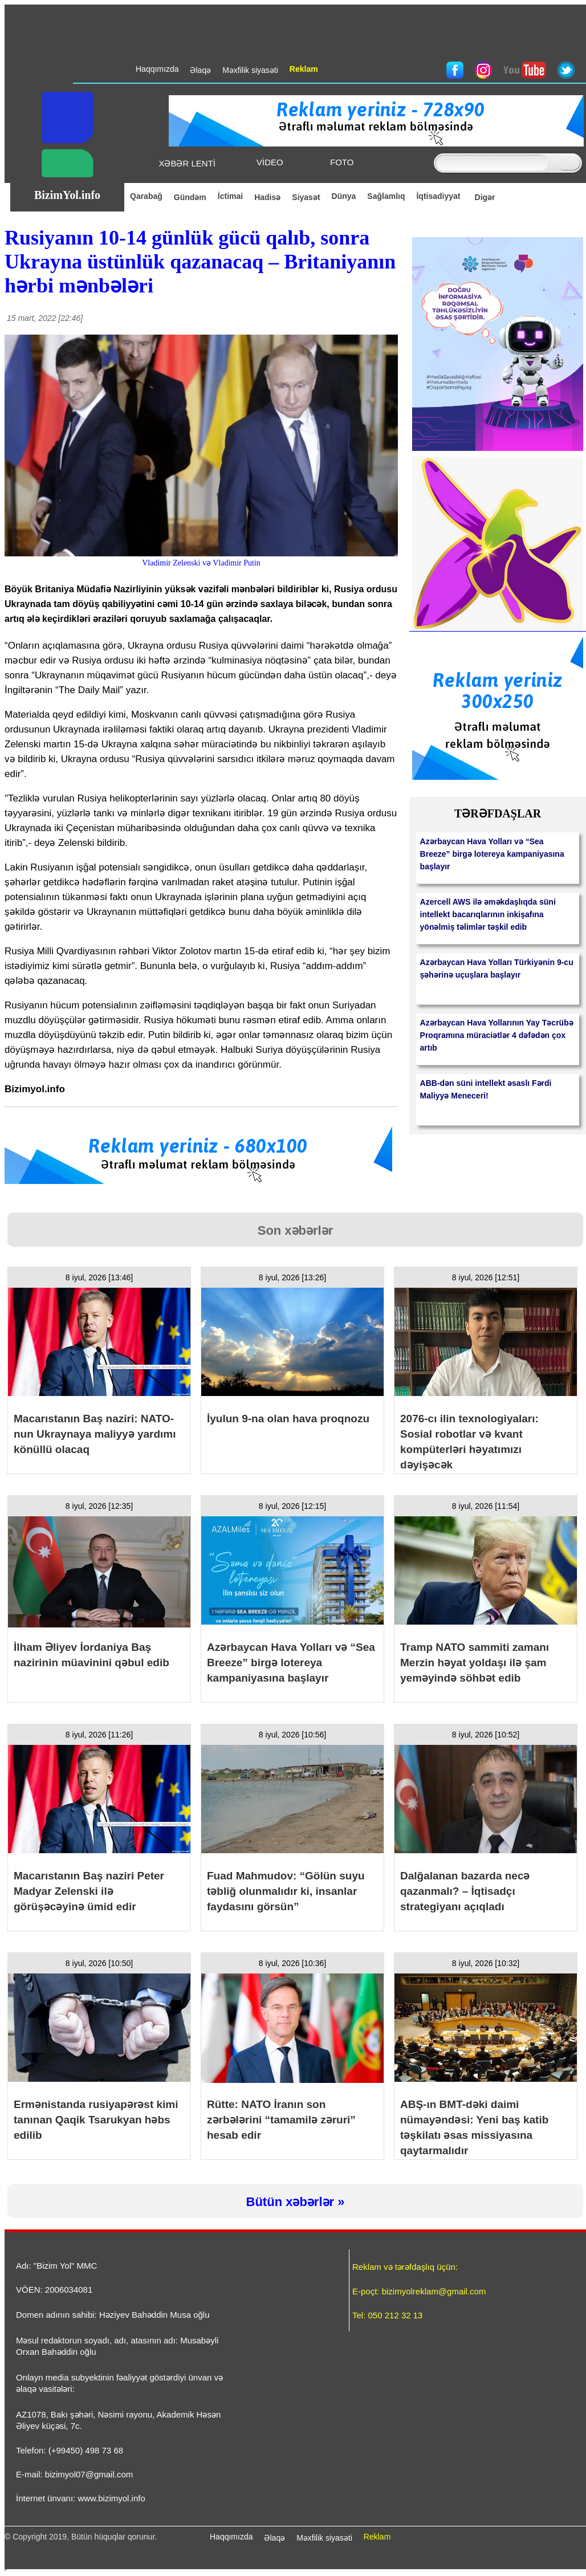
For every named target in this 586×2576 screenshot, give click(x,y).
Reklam (377, 2536)
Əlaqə (274, 2537)
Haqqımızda (231, 2536)
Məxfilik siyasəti (324, 2537)
